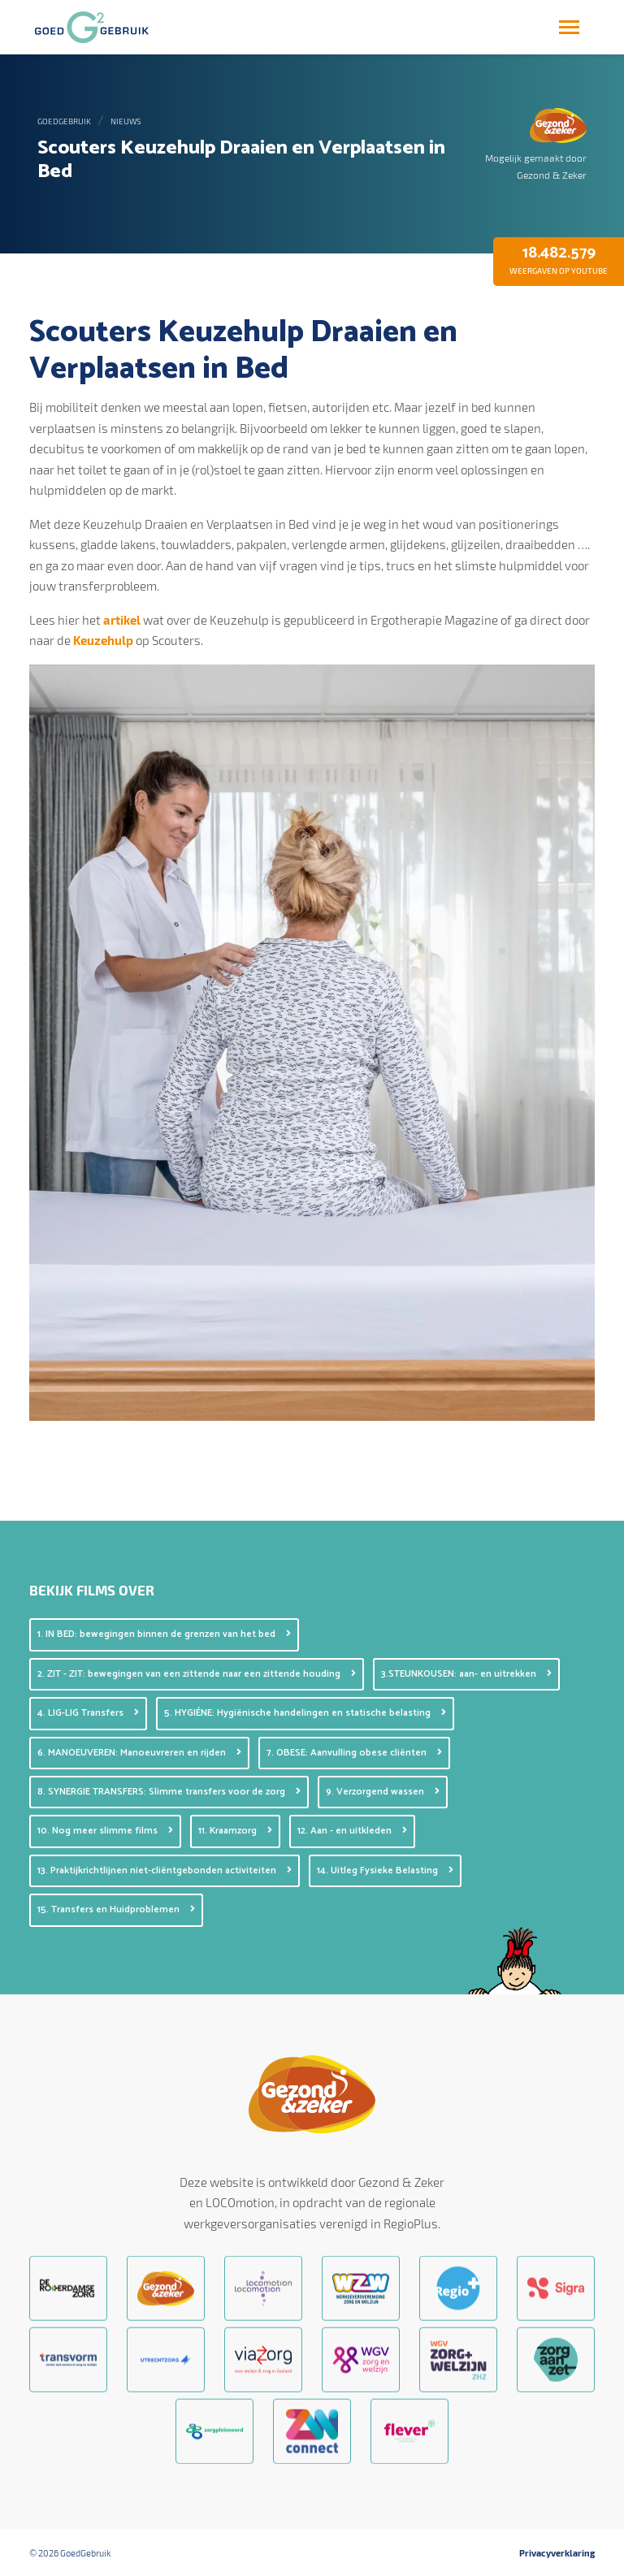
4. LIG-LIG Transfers (88, 1713)
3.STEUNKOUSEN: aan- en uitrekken (466, 1674)
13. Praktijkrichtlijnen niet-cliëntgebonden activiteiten (164, 1870)
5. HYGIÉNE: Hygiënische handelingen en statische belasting (305, 1713)
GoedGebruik (64, 121)
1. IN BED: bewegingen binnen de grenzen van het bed (164, 1634)
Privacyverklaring (557, 2553)
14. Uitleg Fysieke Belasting (385, 1870)
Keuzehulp (104, 640)
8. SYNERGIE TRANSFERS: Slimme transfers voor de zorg (169, 1791)
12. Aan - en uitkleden (352, 1830)
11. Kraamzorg (235, 1830)
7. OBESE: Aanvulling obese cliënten (354, 1752)
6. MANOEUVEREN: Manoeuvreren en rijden (139, 1752)
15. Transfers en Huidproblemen (116, 1909)
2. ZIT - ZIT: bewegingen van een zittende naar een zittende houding (196, 1674)
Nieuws (125, 121)
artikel (123, 620)
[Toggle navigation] (569, 27)
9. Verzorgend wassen (383, 1791)
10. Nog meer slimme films (105, 1830)
